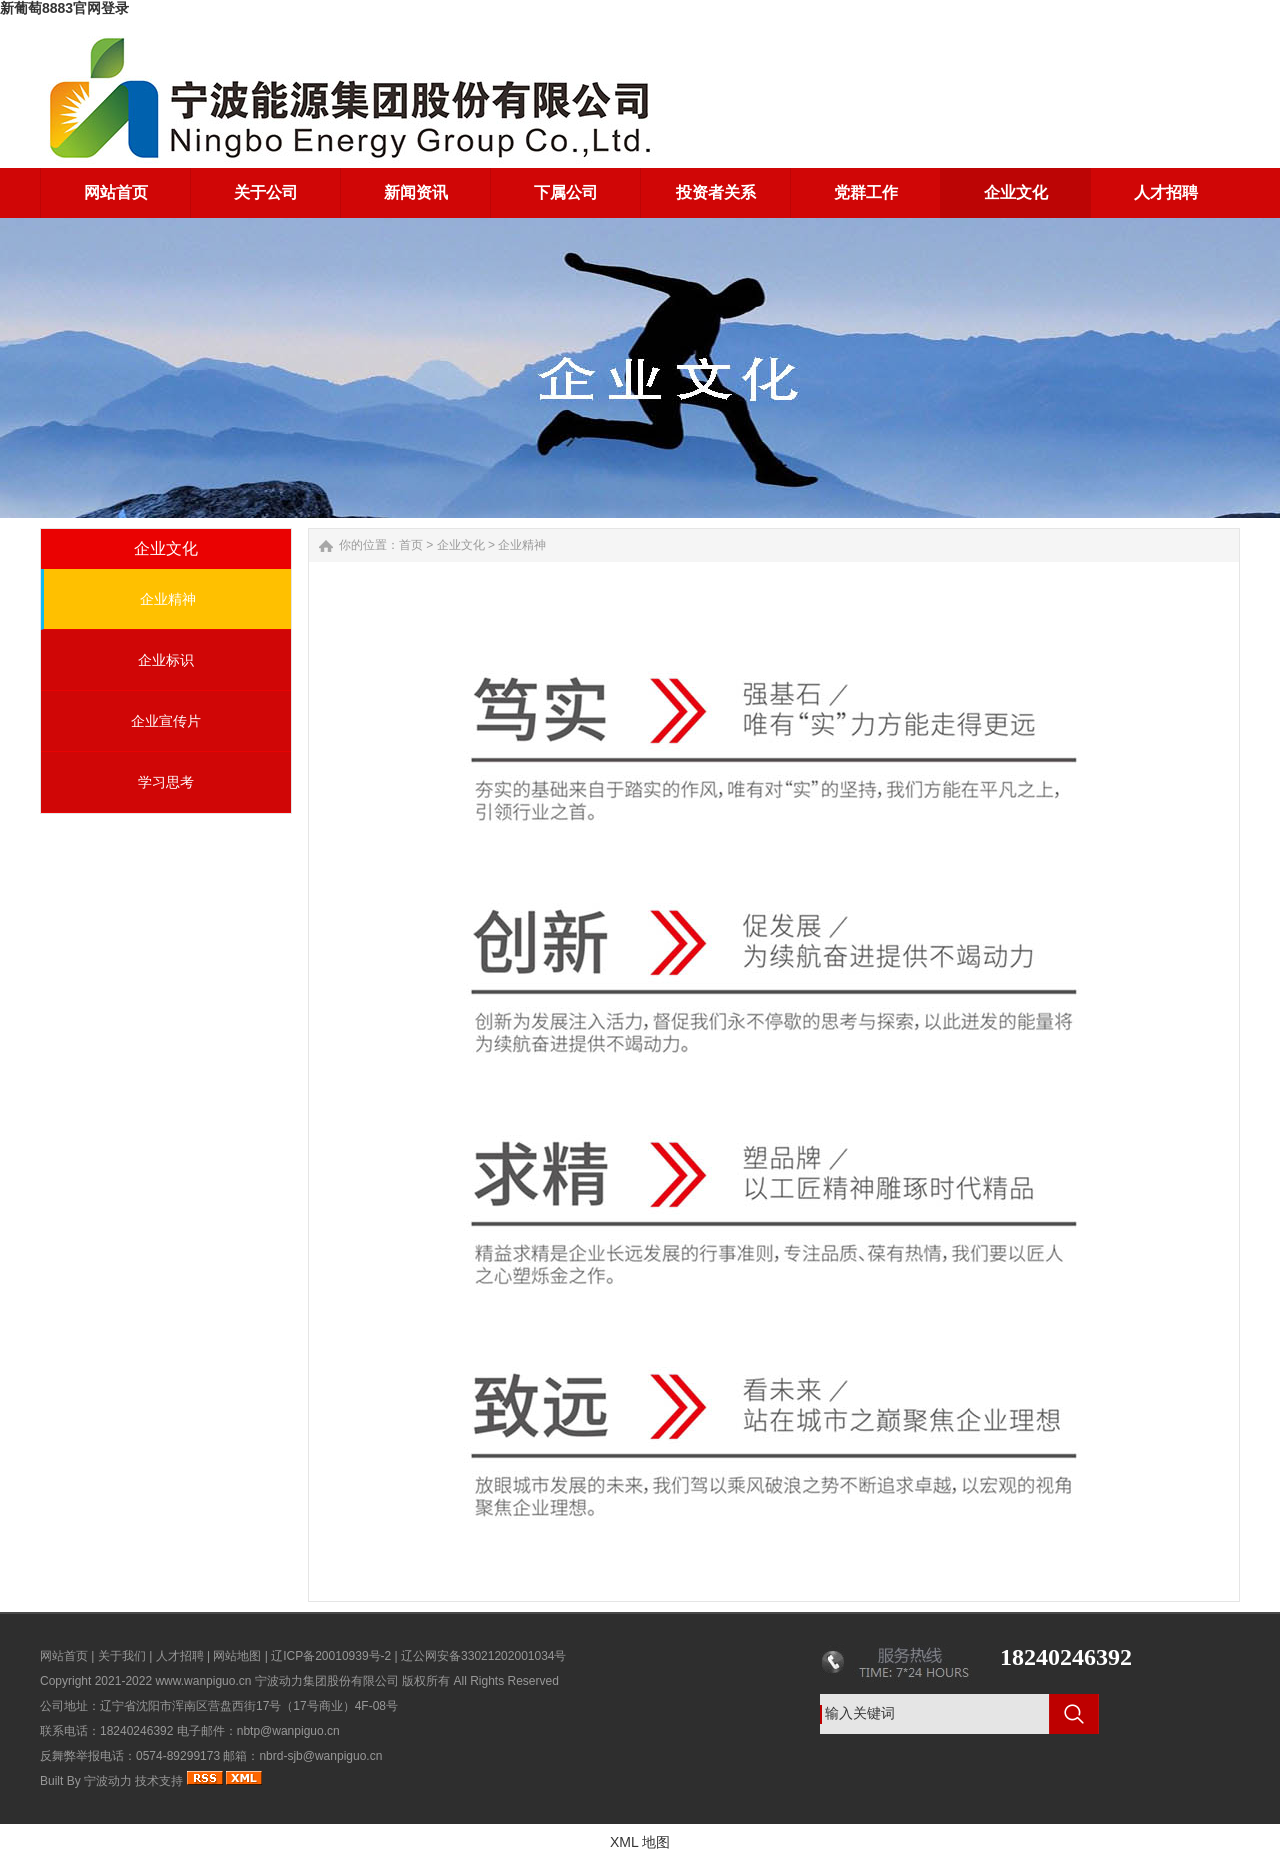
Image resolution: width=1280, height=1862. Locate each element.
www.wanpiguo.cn (203, 1681)
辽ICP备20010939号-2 (331, 1656)
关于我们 (122, 1656)
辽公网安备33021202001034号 (483, 1656)
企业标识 (166, 660)
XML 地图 (640, 1842)
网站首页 (64, 1656)
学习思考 (166, 782)
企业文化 (461, 545)
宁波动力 (108, 1781)
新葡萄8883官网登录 (64, 8)
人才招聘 (180, 1656)
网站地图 (237, 1656)
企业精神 (168, 599)
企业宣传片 (166, 721)
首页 (411, 545)
